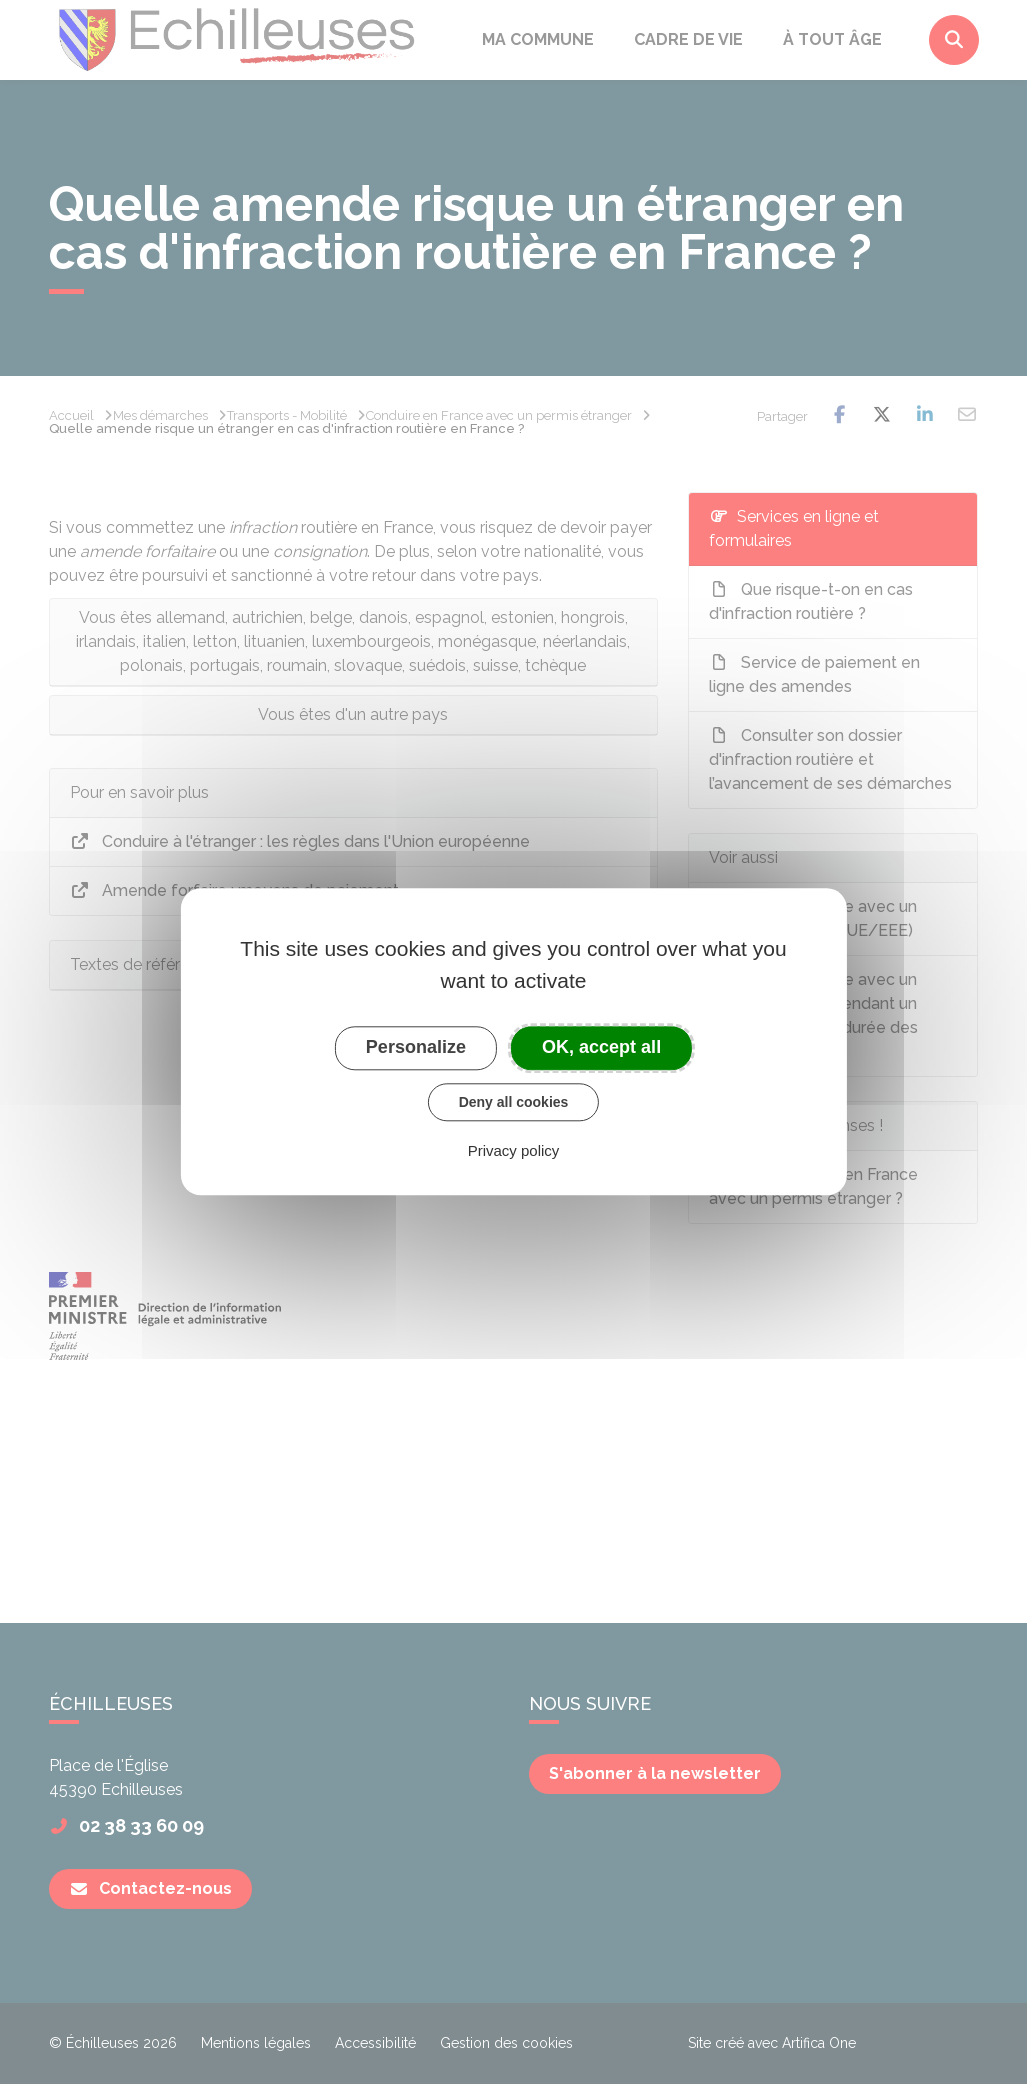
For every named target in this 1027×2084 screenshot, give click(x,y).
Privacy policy (514, 1151)
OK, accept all (601, 1047)
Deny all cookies (514, 1102)
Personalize (416, 1047)
